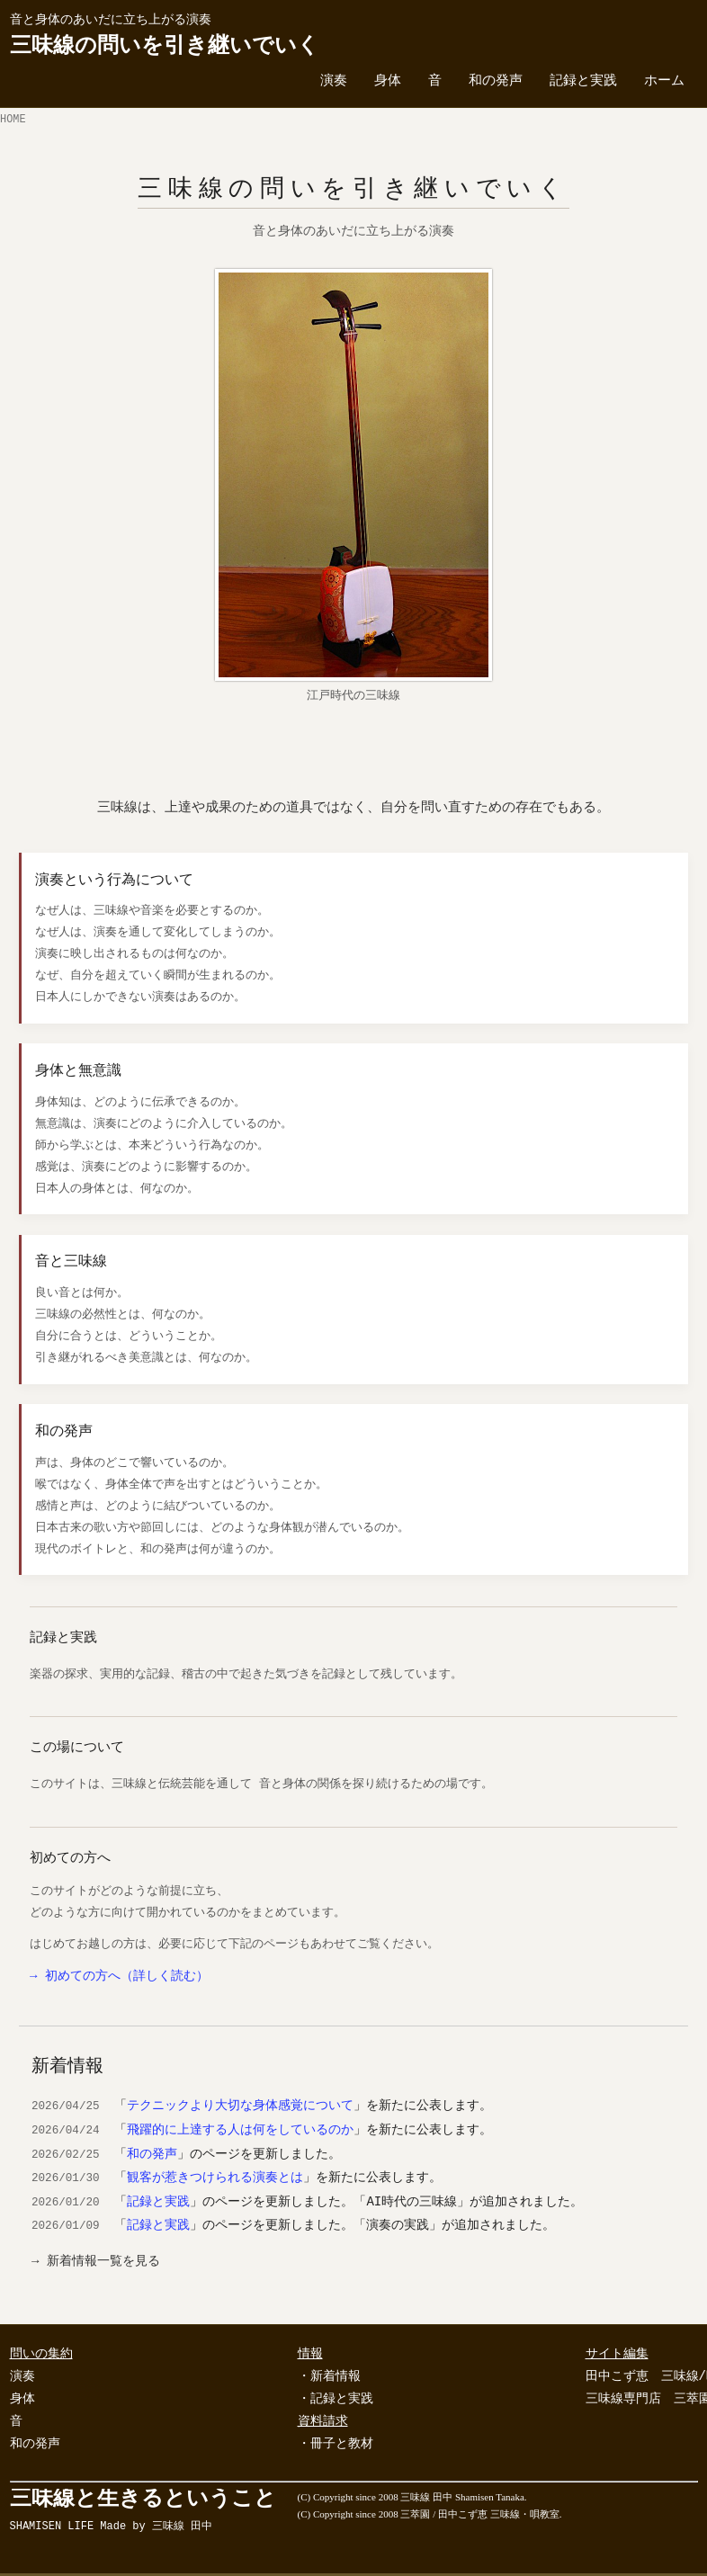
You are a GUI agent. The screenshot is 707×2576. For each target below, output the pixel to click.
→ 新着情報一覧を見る (95, 2262)
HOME (13, 120)
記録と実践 (583, 82)
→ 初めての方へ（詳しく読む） (119, 1976)
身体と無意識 (78, 1071)
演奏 (333, 82)
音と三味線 (71, 1262)
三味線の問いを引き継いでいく (164, 46)
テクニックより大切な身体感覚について (240, 2106)
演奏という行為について (114, 880)
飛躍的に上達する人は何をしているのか (240, 2130)
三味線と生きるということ (143, 2510)
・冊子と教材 (335, 2445)
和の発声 (496, 82)
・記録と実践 (335, 2400)
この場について (77, 1748)
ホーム (664, 82)
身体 (387, 82)
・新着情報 (329, 2376)
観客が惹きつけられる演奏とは (215, 2178)
